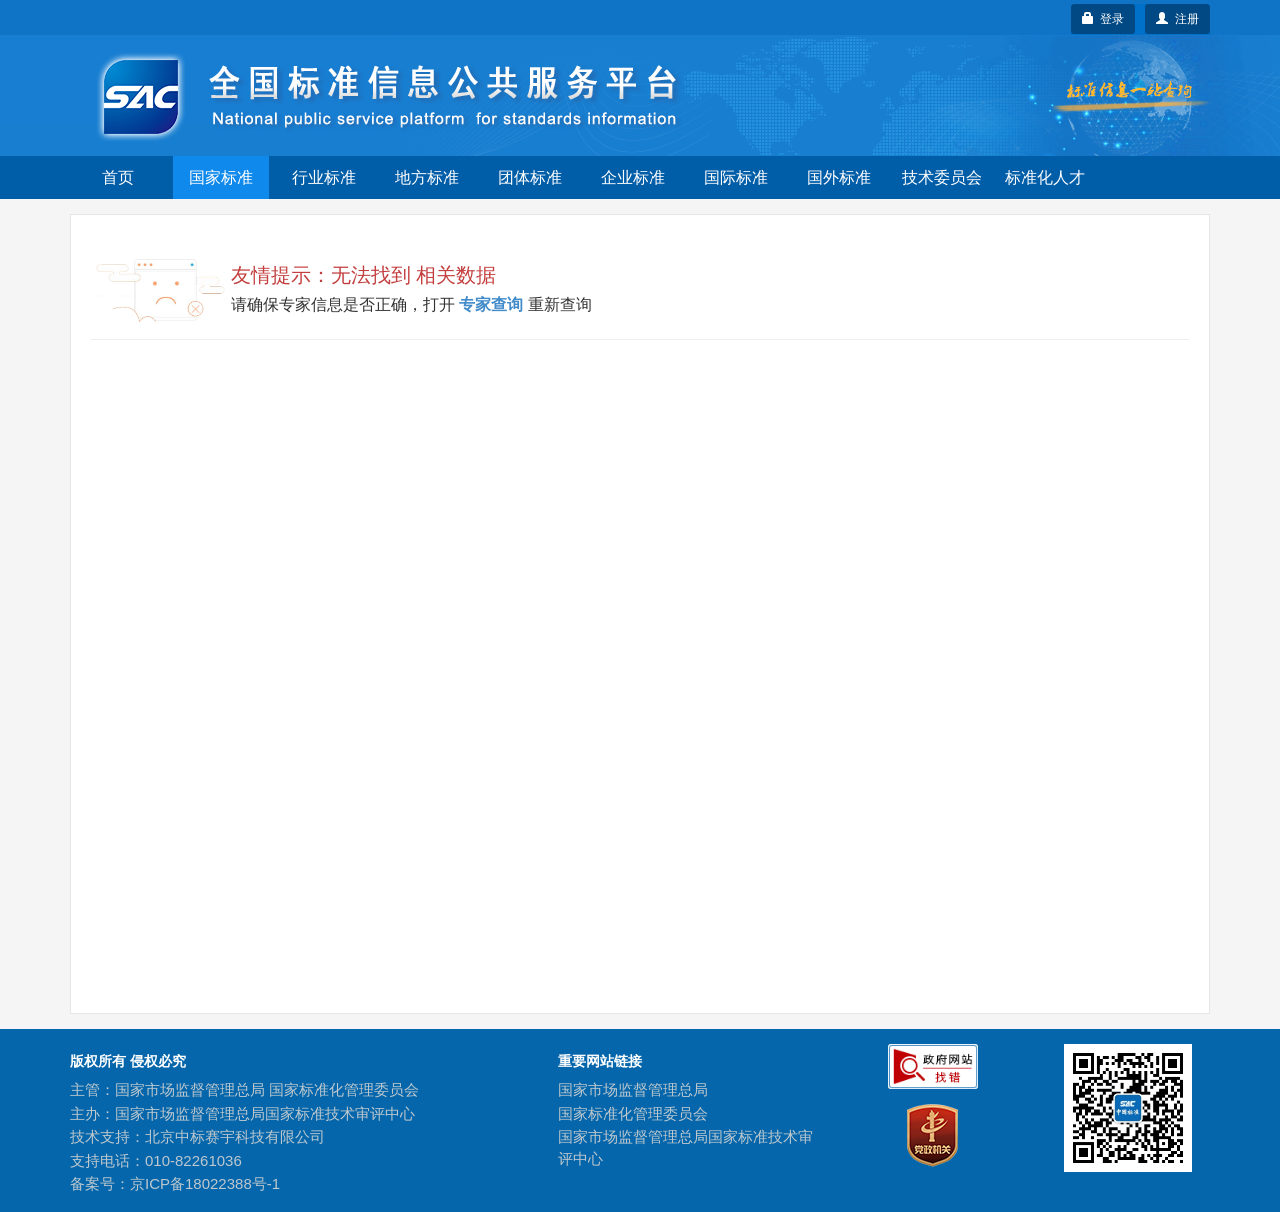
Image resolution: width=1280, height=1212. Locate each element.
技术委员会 (942, 177)
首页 (118, 177)
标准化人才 (1045, 177)
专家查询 (491, 304)
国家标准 (221, 177)
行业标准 (324, 177)
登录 (1103, 19)
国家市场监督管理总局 (633, 1089)
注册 (1177, 19)
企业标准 (633, 177)
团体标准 (530, 177)
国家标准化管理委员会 (633, 1113)
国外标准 (839, 177)
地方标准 (427, 177)
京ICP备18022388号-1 (205, 1183)
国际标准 (736, 177)
